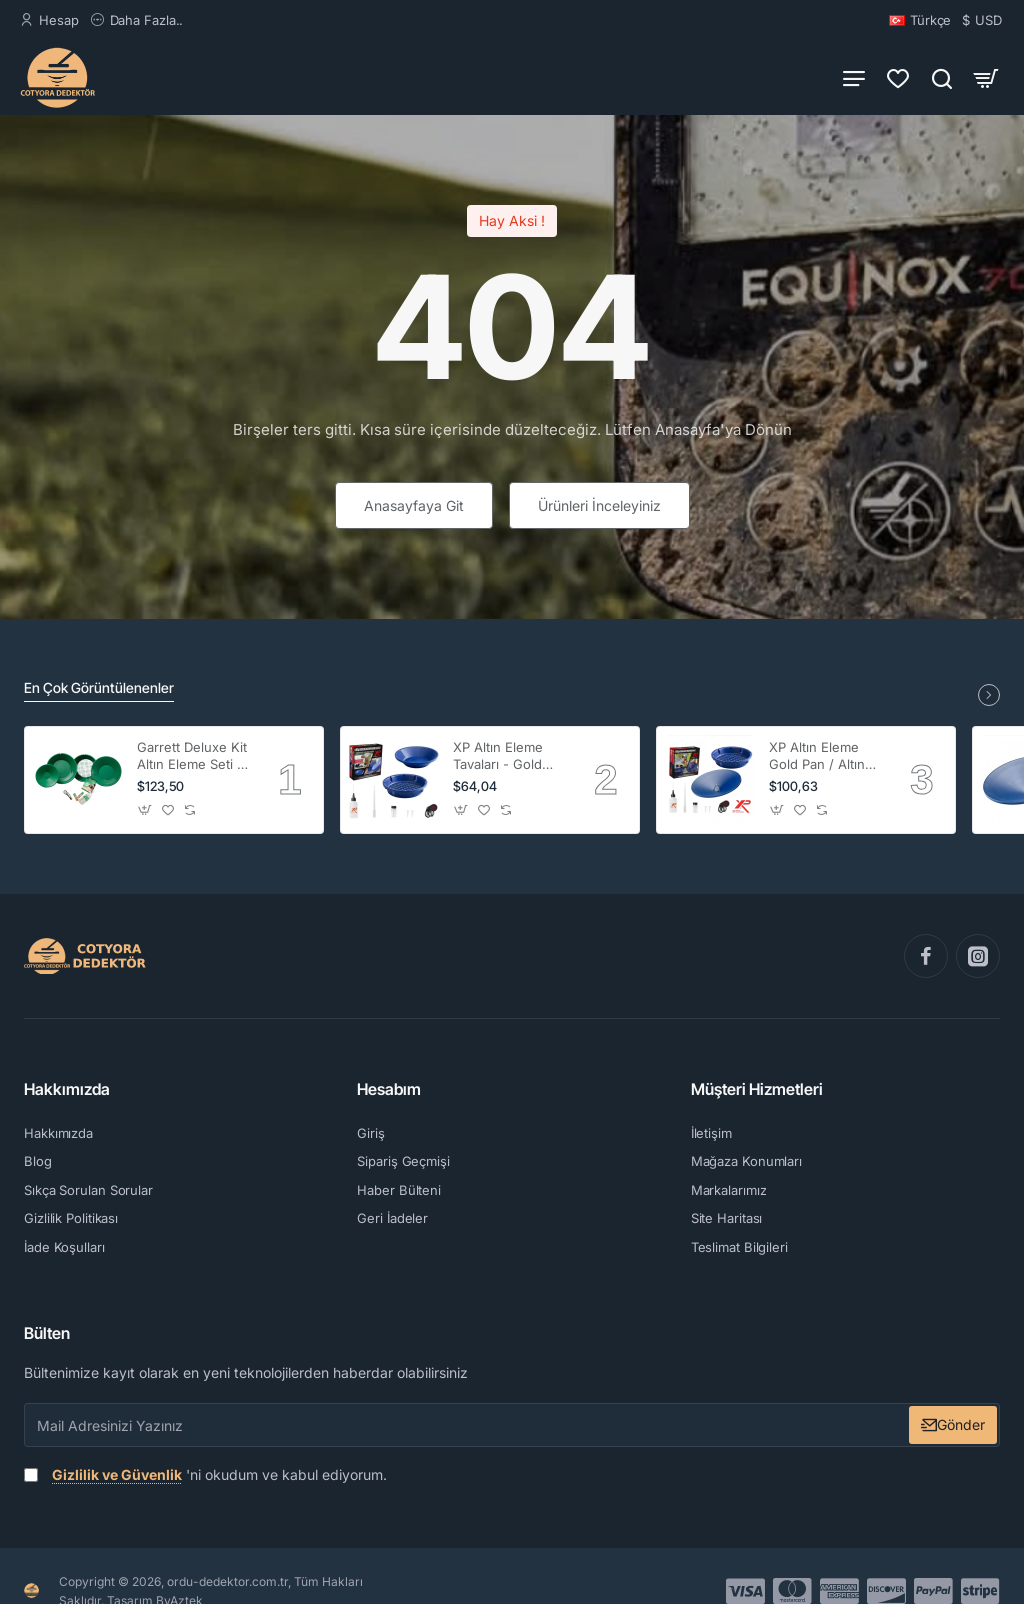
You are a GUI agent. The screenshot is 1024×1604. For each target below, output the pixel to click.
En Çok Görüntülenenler (99, 687)
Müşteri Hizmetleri (757, 1089)
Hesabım (389, 1089)
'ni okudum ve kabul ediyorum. (205, 1474)
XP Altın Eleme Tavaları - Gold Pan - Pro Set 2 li (505, 756)
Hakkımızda (67, 1089)
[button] (145, 810)
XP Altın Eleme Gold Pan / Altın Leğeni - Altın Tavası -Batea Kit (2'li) (820, 756)
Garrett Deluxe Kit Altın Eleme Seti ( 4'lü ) (192, 756)
